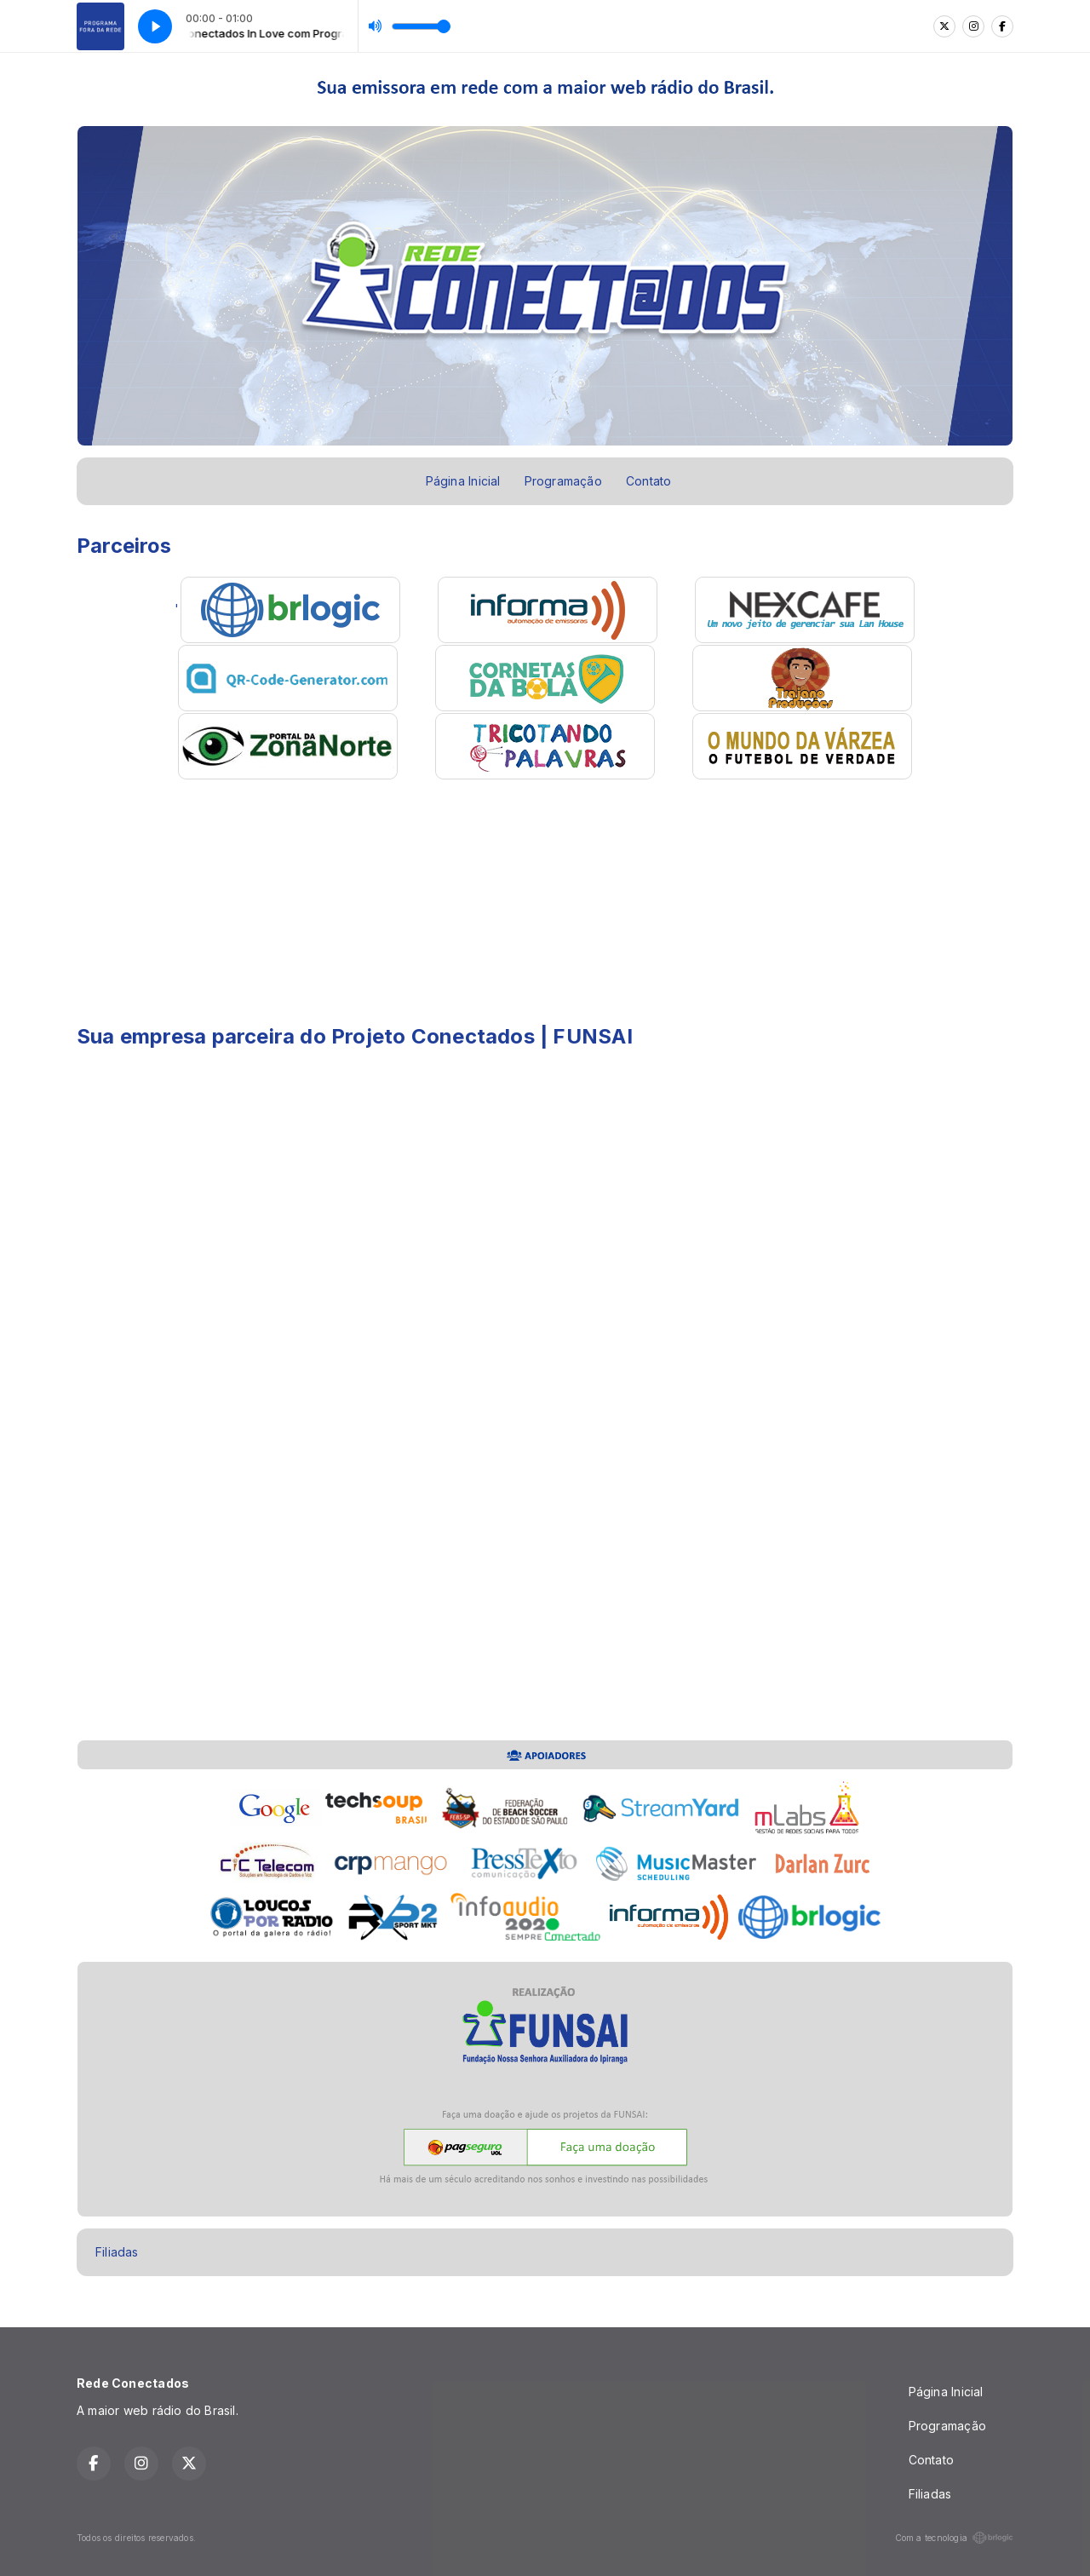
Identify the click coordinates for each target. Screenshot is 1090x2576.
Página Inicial (463, 481)
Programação (563, 481)
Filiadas (117, 2252)
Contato (648, 481)
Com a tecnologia (954, 2538)
